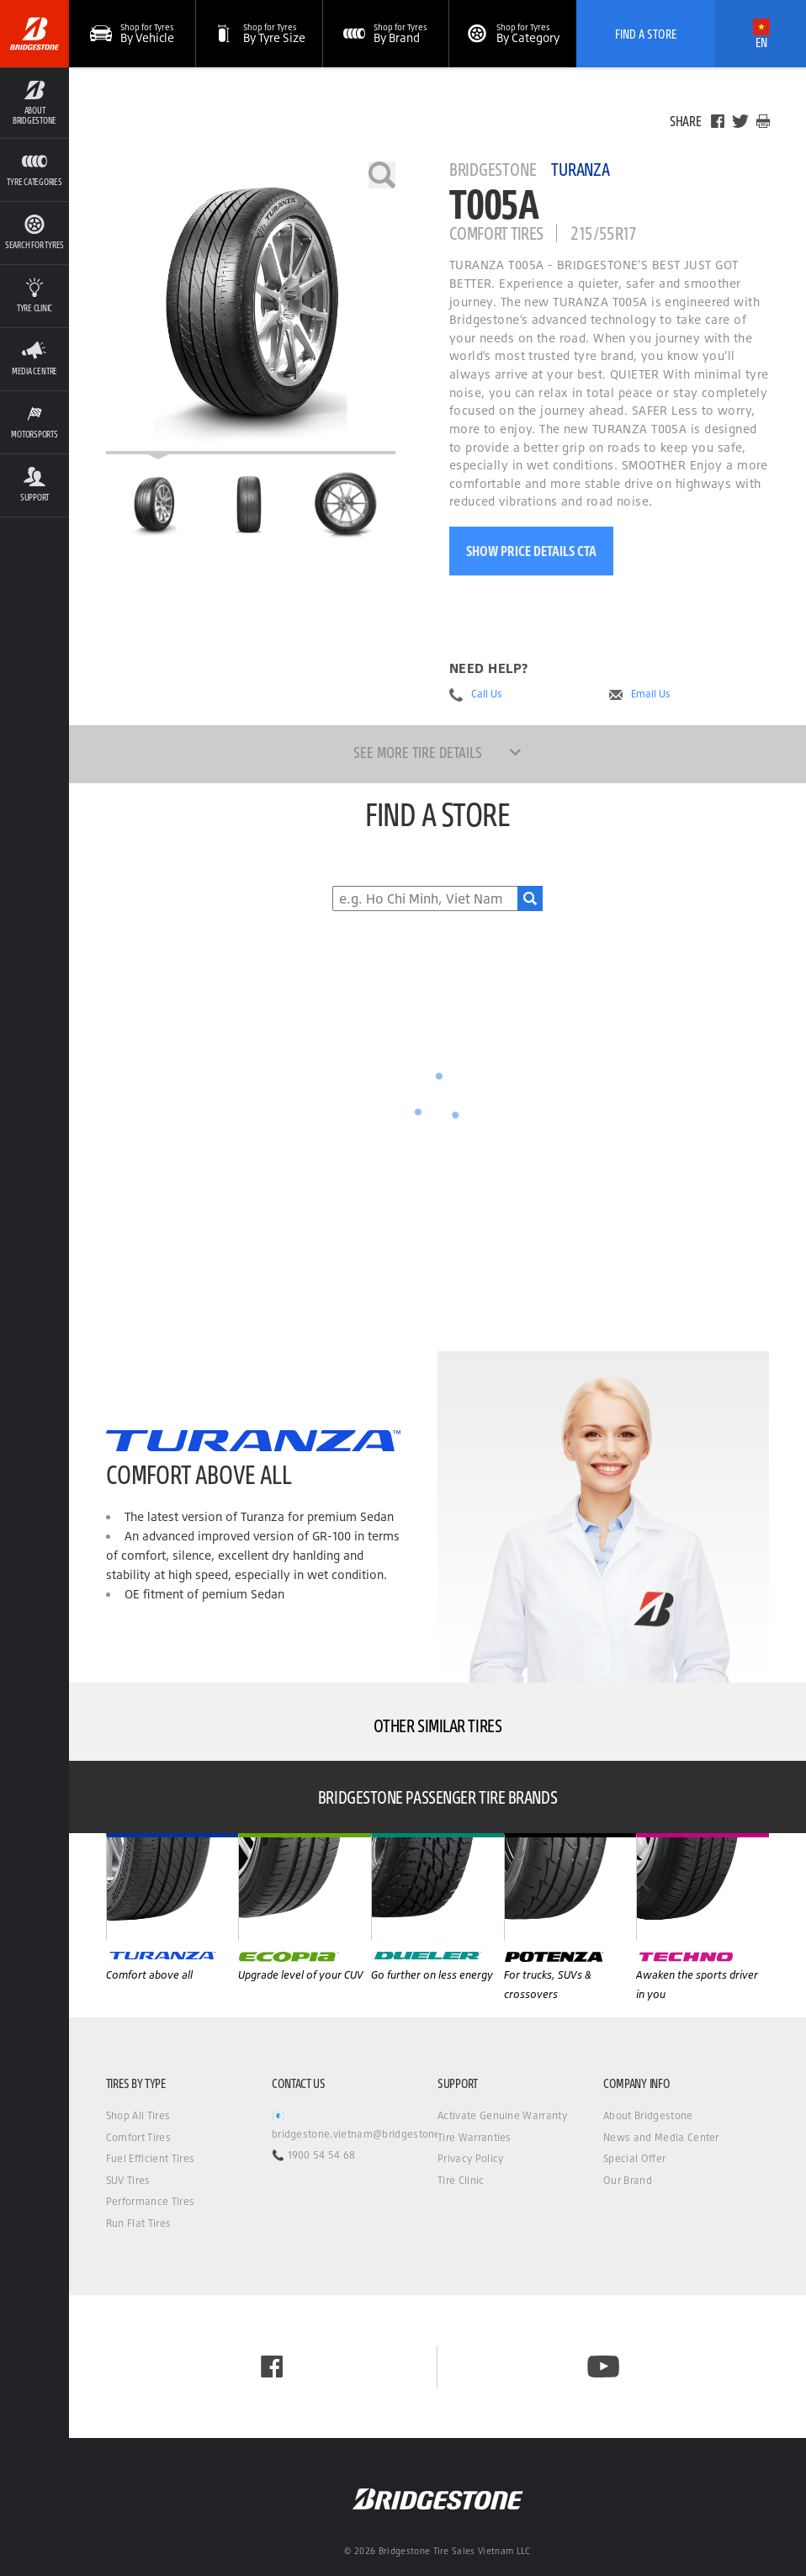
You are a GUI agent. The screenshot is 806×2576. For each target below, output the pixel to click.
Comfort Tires (138, 2137)
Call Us (486, 694)
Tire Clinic (461, 2180)
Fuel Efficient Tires (150, 2158)
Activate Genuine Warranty (502, 2115)
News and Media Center (661, 2137)
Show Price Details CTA (531, 550)
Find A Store (645, 33)
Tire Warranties (474, 2137)
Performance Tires (150, 2201)
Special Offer (634, 2158)
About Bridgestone (647, 2115)
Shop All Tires (138, 2115)
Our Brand (627, 2180)
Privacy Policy (470, 2158)
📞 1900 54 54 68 (314, 2155)
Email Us (651, 694)
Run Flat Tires (138, 2223)
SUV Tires (128, 2180)
